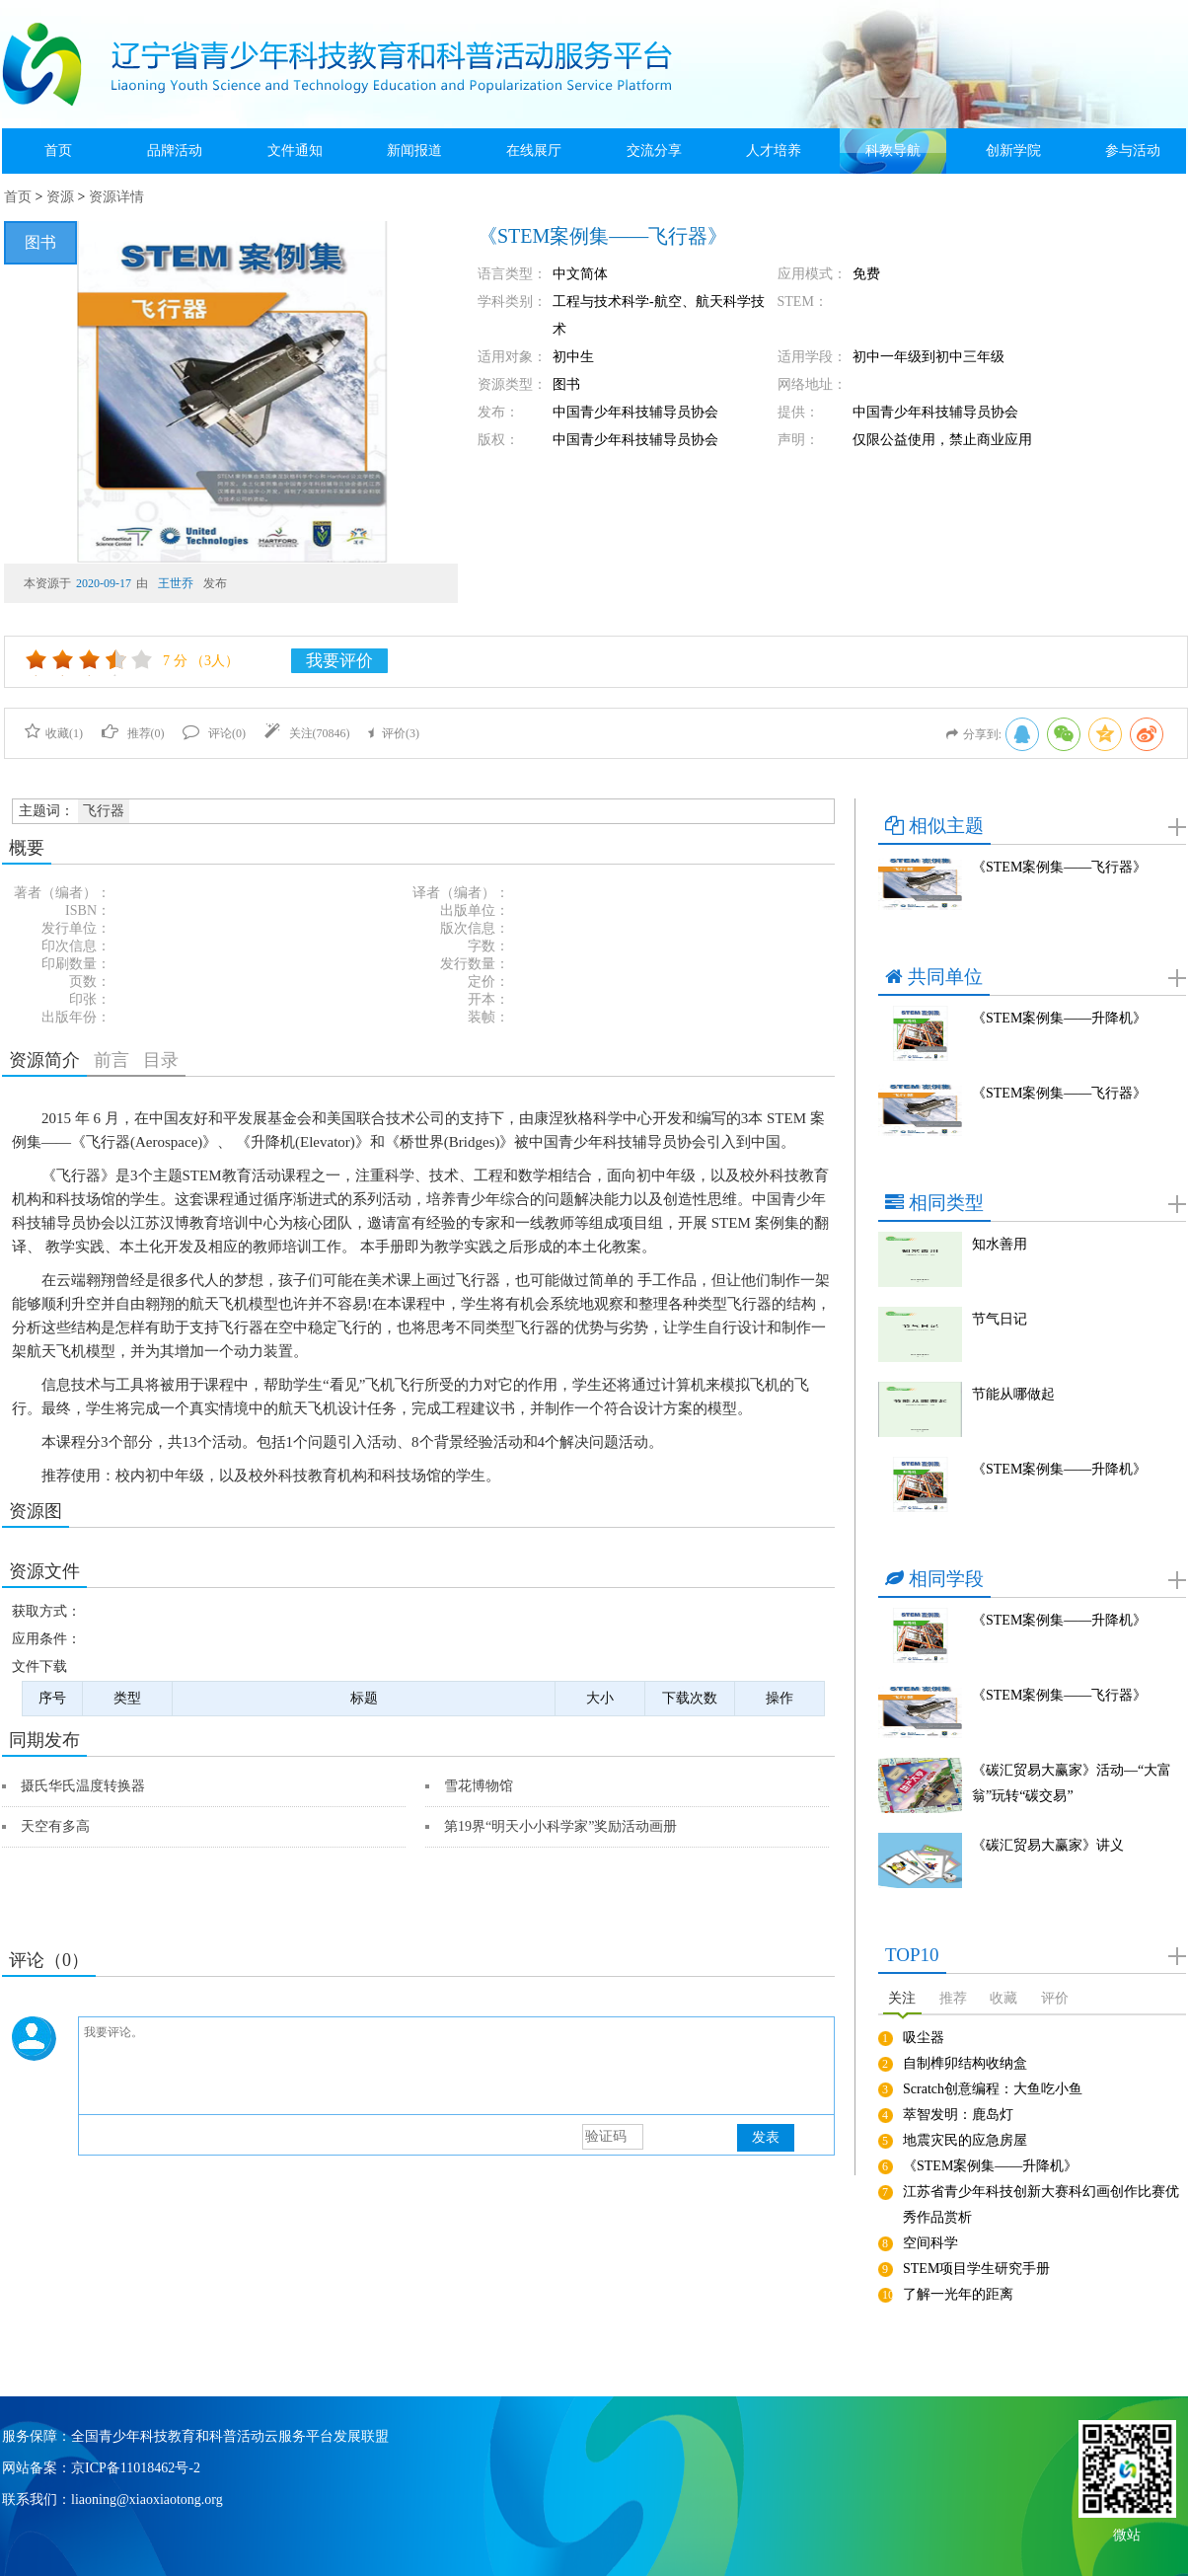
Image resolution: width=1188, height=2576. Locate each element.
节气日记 (999, 1319)
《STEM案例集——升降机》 (1059, 1018)
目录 (161, 1060)
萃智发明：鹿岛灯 (958, 2114)
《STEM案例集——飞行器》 (1059, 867)
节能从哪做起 (1013, 1394)
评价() (393, 733)
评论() (214, 733)
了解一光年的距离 (958, 2294)
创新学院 (1013, 150)
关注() (307, 733)
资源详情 (116, 196)
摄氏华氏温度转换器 (83, 1786)
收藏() (54, 733)
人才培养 (773, 150)
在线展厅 (533, 150)
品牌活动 (174, 150)
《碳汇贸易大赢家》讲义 (1048, 1845)
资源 (60, 196)
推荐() (133, 733)
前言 (111, 1060)
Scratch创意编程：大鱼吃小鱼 (992, 2089)
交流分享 (654, 150)
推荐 (953, 1998)
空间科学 (930, 2242)
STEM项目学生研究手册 (976, 2268)
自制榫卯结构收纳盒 (965, 2063)
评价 (1055, 1998)
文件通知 (295, 150)
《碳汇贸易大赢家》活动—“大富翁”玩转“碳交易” (1071, 1783)
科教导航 (893, 150)
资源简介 (44, 1060)
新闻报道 (414, 150)
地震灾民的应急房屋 (965, 2140)
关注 (902, 1998)
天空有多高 (55, 1826)
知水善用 (999, 1244)
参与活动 (1132, 150)
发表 (766, 2137)
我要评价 (339, 660)
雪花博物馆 (478, 1786)
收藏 (1003, 1998)
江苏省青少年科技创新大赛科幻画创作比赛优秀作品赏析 (1041, 2204)
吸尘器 (923, 2037)
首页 (58, 150)
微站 (1127, 2533)
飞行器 (103, 810)
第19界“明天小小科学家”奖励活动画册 (560, 1826)
